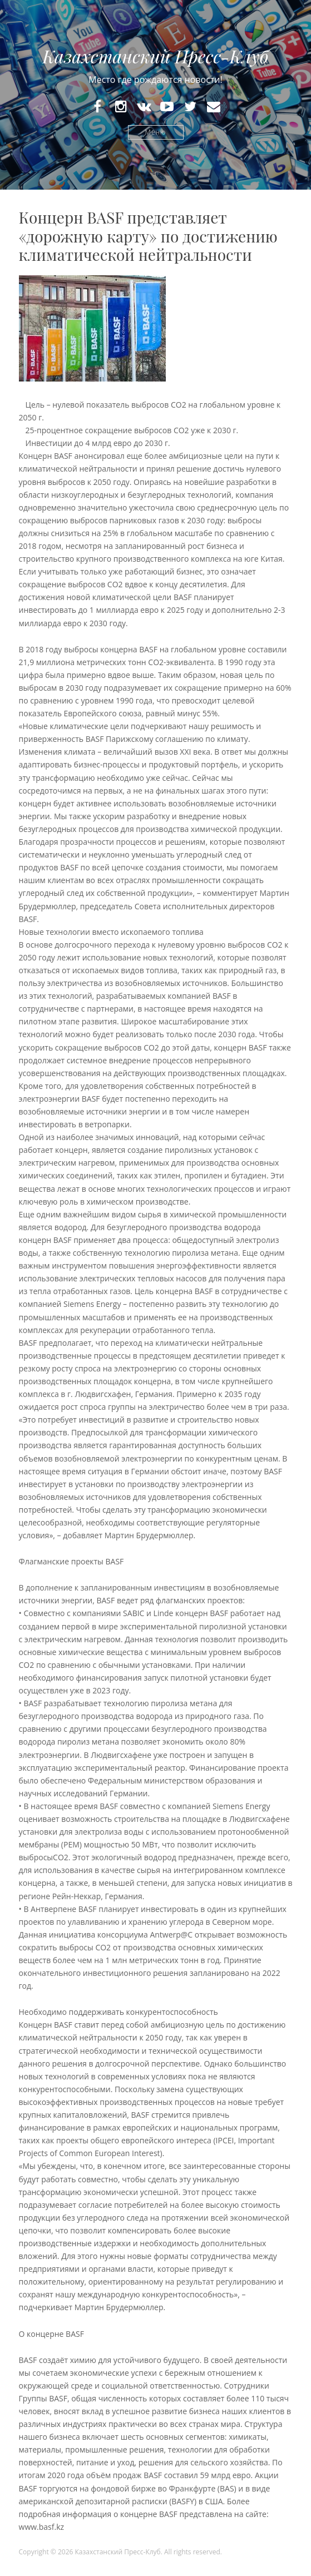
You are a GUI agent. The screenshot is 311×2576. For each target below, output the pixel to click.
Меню (155, 132)
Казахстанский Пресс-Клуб (155, 56)
